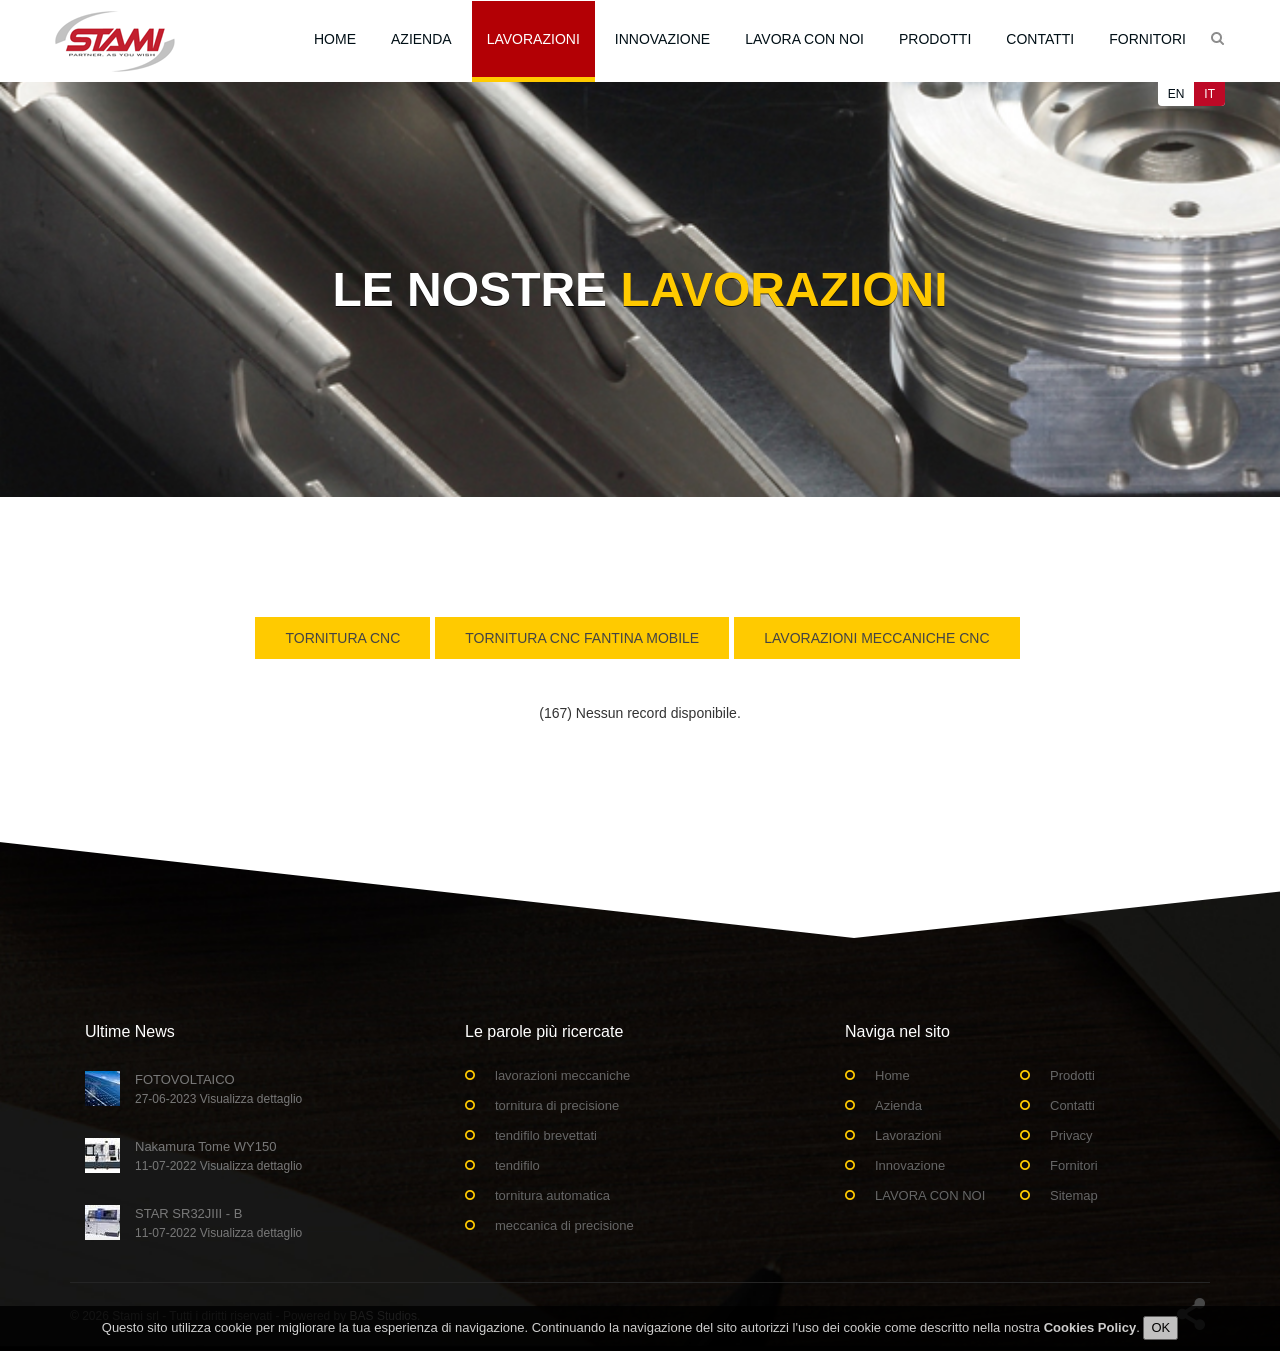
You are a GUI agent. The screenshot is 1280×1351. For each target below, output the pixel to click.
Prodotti (935, 39)
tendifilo (517, 1165)
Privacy (1071, 1135)
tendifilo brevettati (546, 1135)
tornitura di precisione (557, 1105)
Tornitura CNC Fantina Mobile (582, 638)
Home (335, 39)
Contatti (1040, 39)
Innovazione (662, 39)
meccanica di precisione (564, 1225)
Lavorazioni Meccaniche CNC (876, 638)
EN (1176, 94)
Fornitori (1147, 39)
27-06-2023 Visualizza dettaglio (218, 1099)
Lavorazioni (533, 39)
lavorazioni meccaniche (562, 1075)
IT (1209, 94)
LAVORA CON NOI (804, 39)
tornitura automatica (552, 1195)
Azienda (421, 39)
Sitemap (1074, 1195)
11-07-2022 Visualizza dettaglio (218, 1166)
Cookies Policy (1090, 1332)
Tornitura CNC (342, 638)
